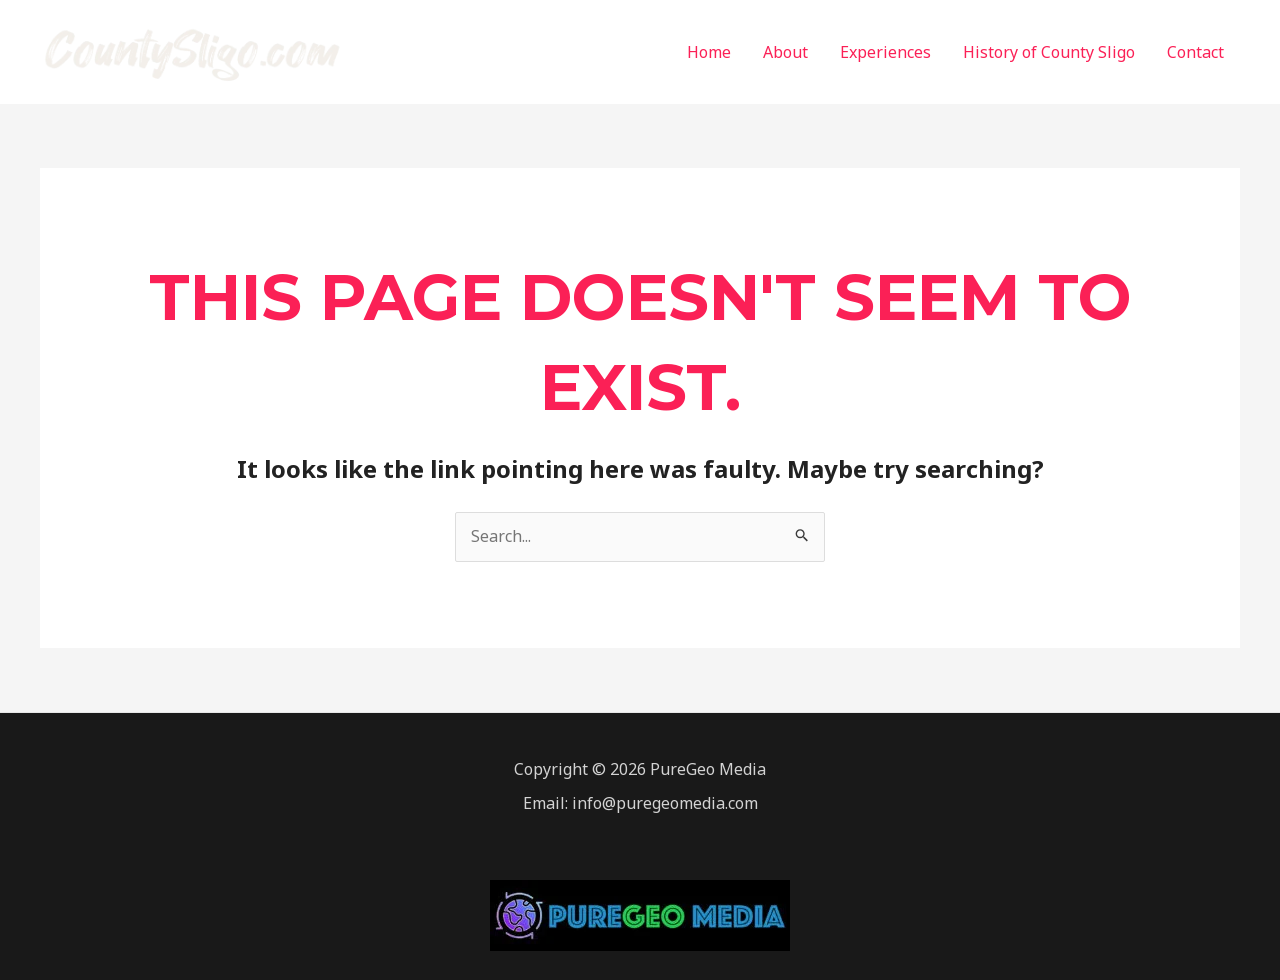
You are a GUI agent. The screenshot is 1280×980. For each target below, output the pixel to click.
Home (709, 52)
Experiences (885, 52)
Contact (1195, 52)
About (785, 52)
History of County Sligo (1049, 52)
